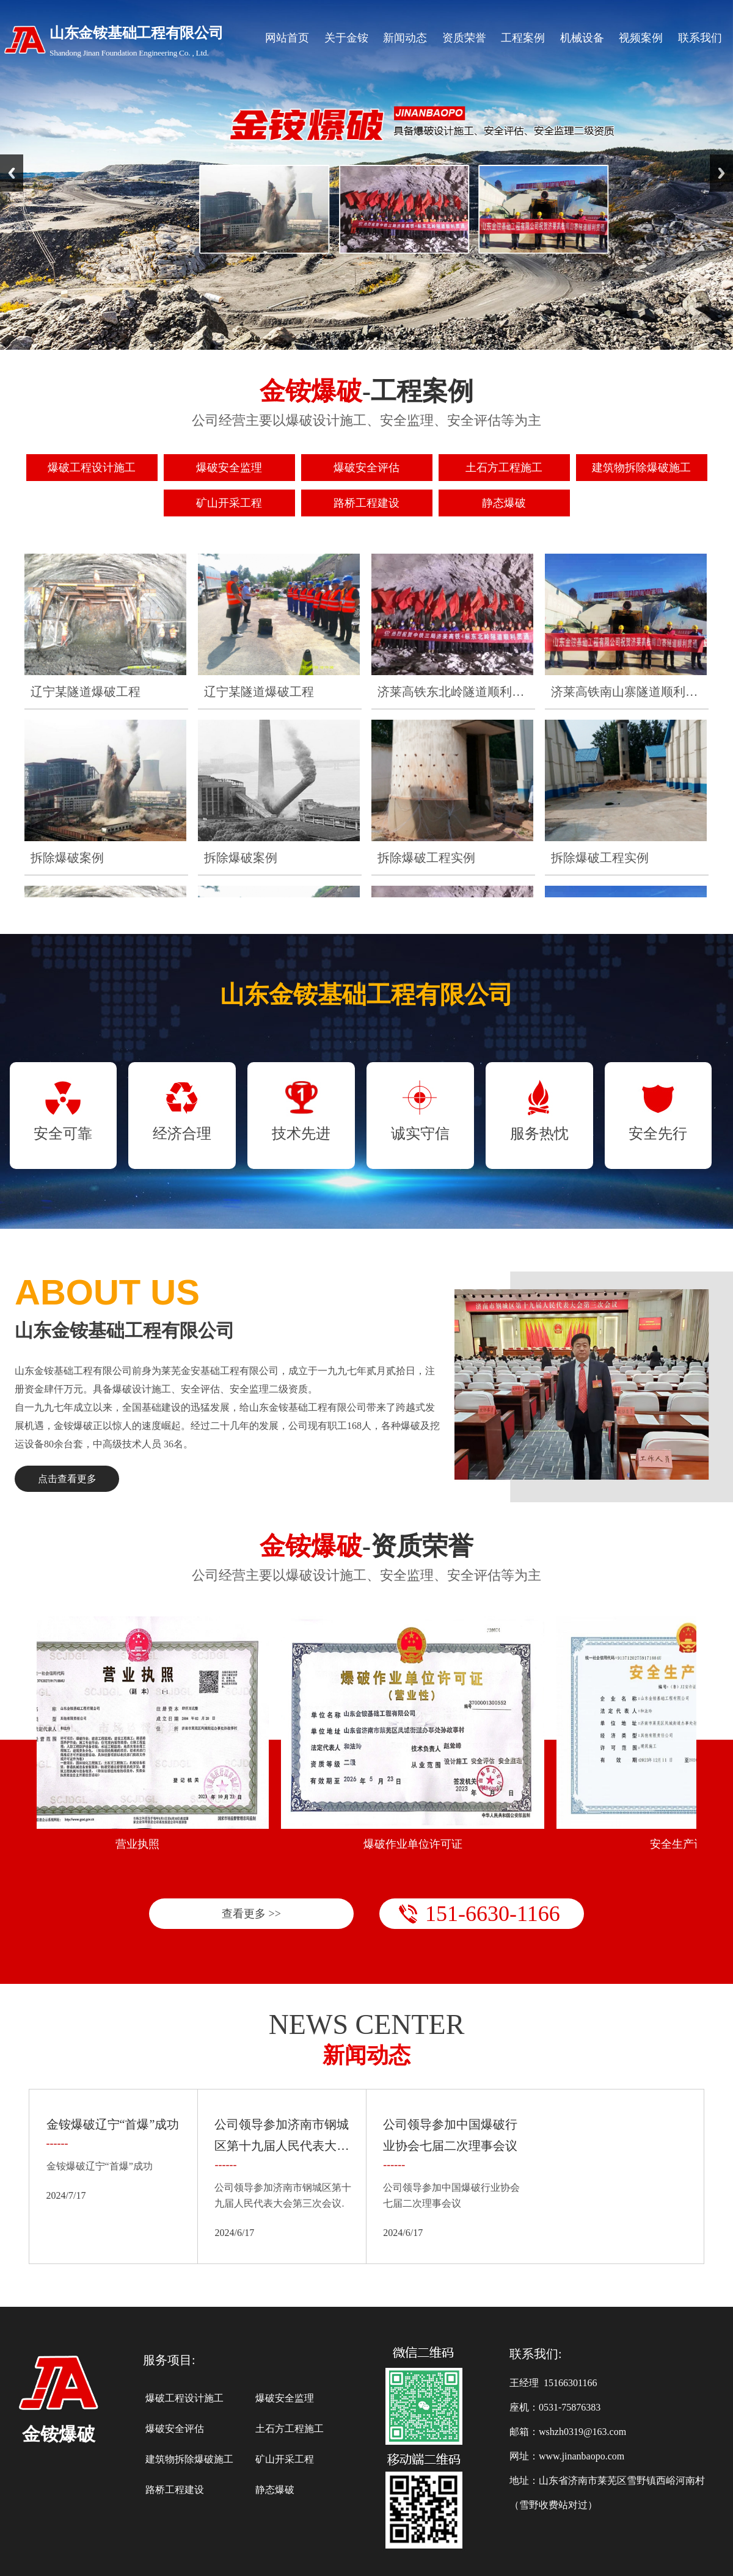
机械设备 (582, 38)
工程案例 (523, 38)
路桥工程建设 (174, 2489)
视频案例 (641, 38)
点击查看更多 (67, 1479)
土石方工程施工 (289, 2428)
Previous (11, 173)
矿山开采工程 (284, 2459)
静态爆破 (274, 2489)
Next (721, 173)
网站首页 (287, 38)
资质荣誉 (464, 38)
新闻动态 (405, 38)
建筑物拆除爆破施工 (189, 2459)
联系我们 (700, 38)
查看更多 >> (251, 1914)
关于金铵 (346, 38)
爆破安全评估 (174, 2428)
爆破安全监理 (284, 2398)
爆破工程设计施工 (184, 2398)
